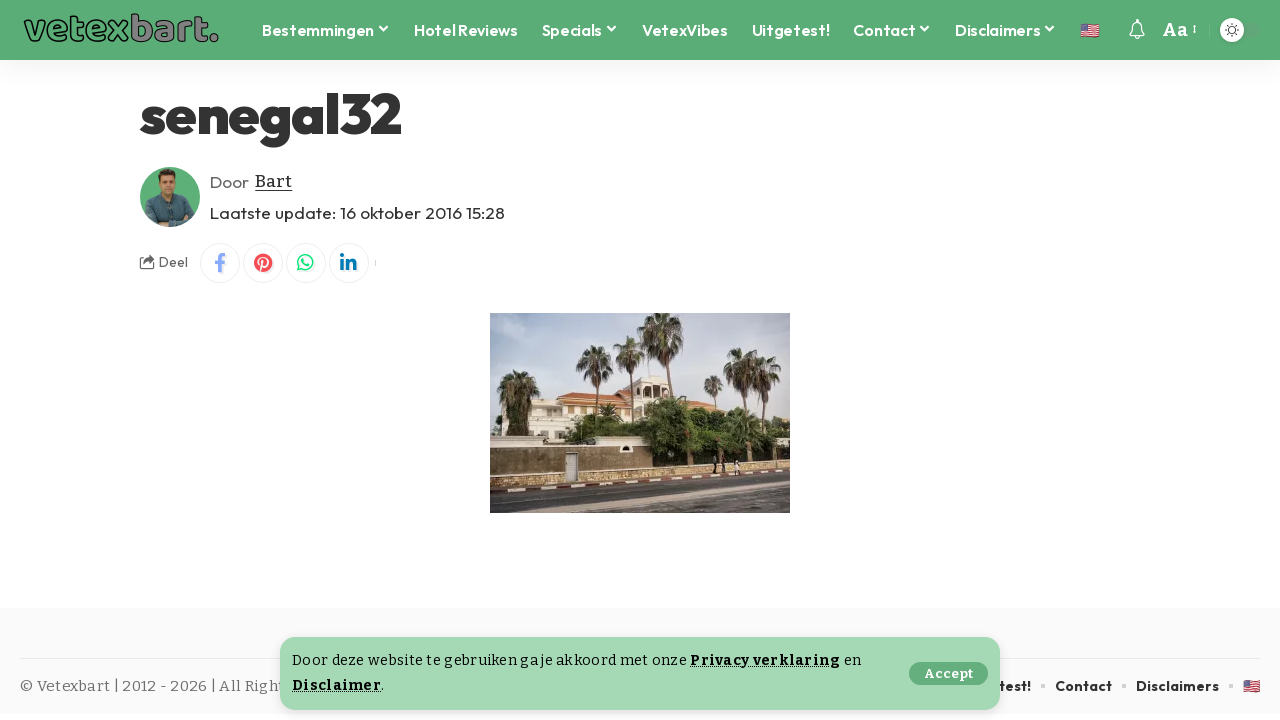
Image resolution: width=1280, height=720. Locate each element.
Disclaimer (336, 685)
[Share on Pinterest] (263, 263)
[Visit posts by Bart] (170, 197)
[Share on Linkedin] (349, 263)
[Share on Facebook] (220, 263)
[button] (948, 673)
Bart (273, 181)
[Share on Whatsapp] (306, 263)
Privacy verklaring (765, 660)
